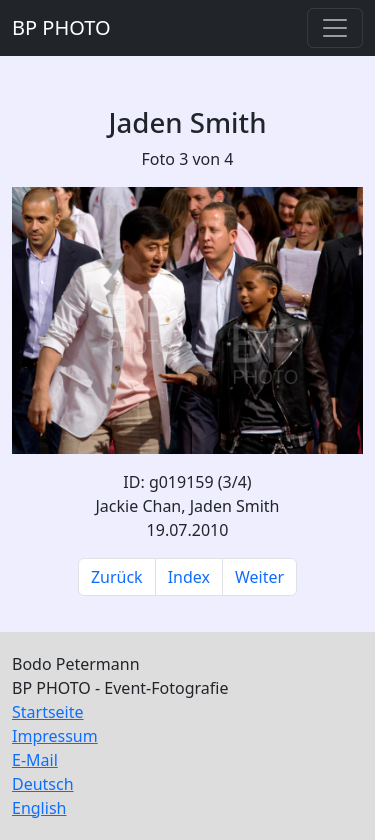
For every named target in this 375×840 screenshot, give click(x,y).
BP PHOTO (61, 27)
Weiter (259, 577)
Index (189, 577)
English (39, 808)
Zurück (117, 577)
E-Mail (35, 760)
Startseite (48, 712)
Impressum (55, 736)
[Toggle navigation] (335, 28)
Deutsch (43, 784)
